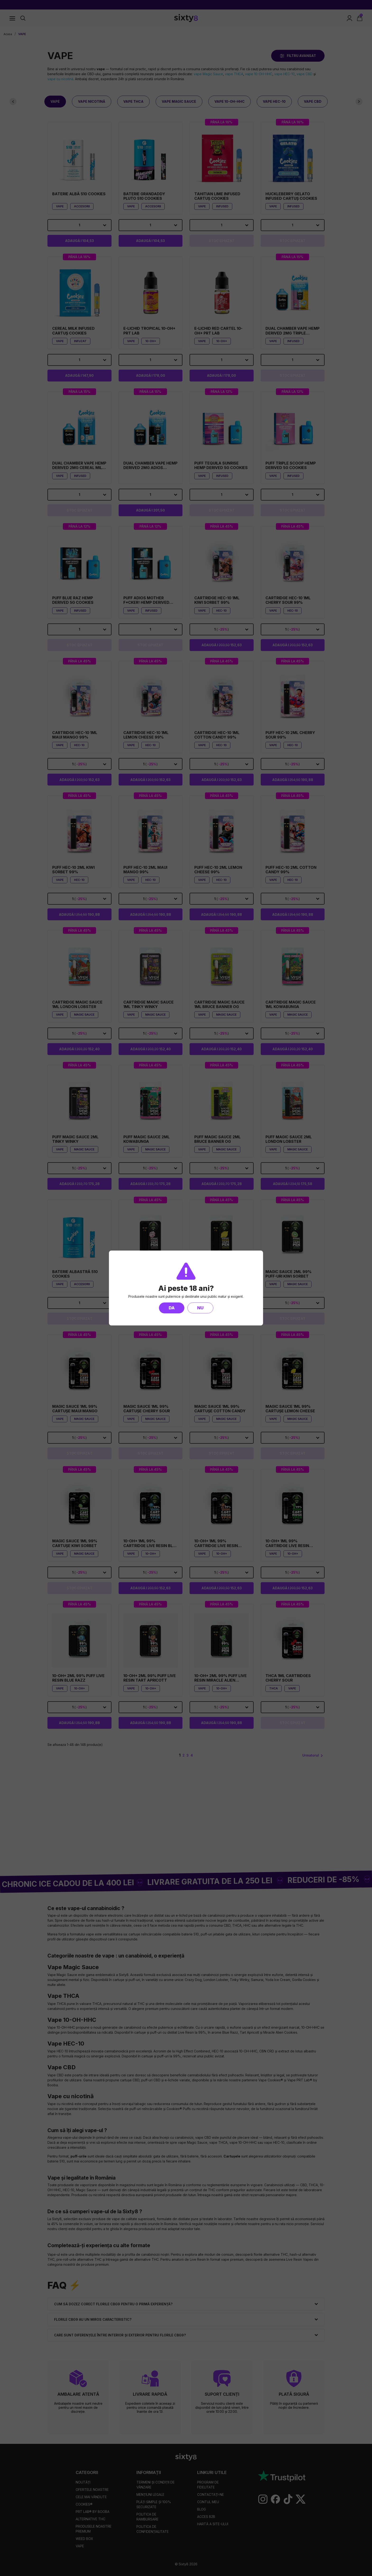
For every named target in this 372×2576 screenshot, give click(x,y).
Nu (200, 1307)
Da (172, 1307)
